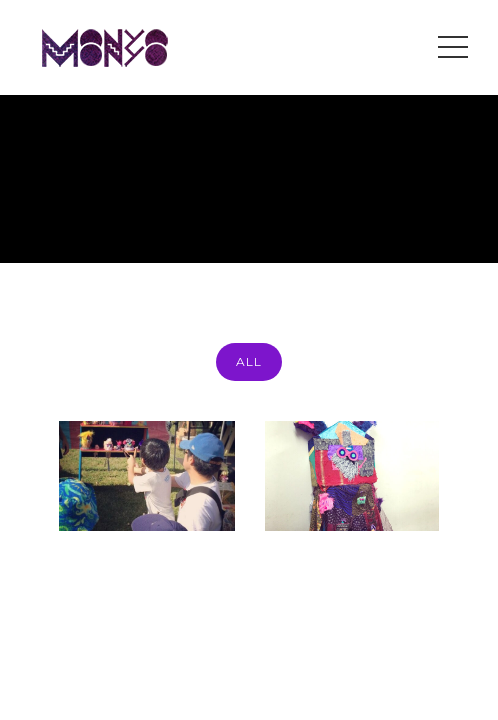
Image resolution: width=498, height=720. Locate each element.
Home (320, 214)
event (456, 214)
